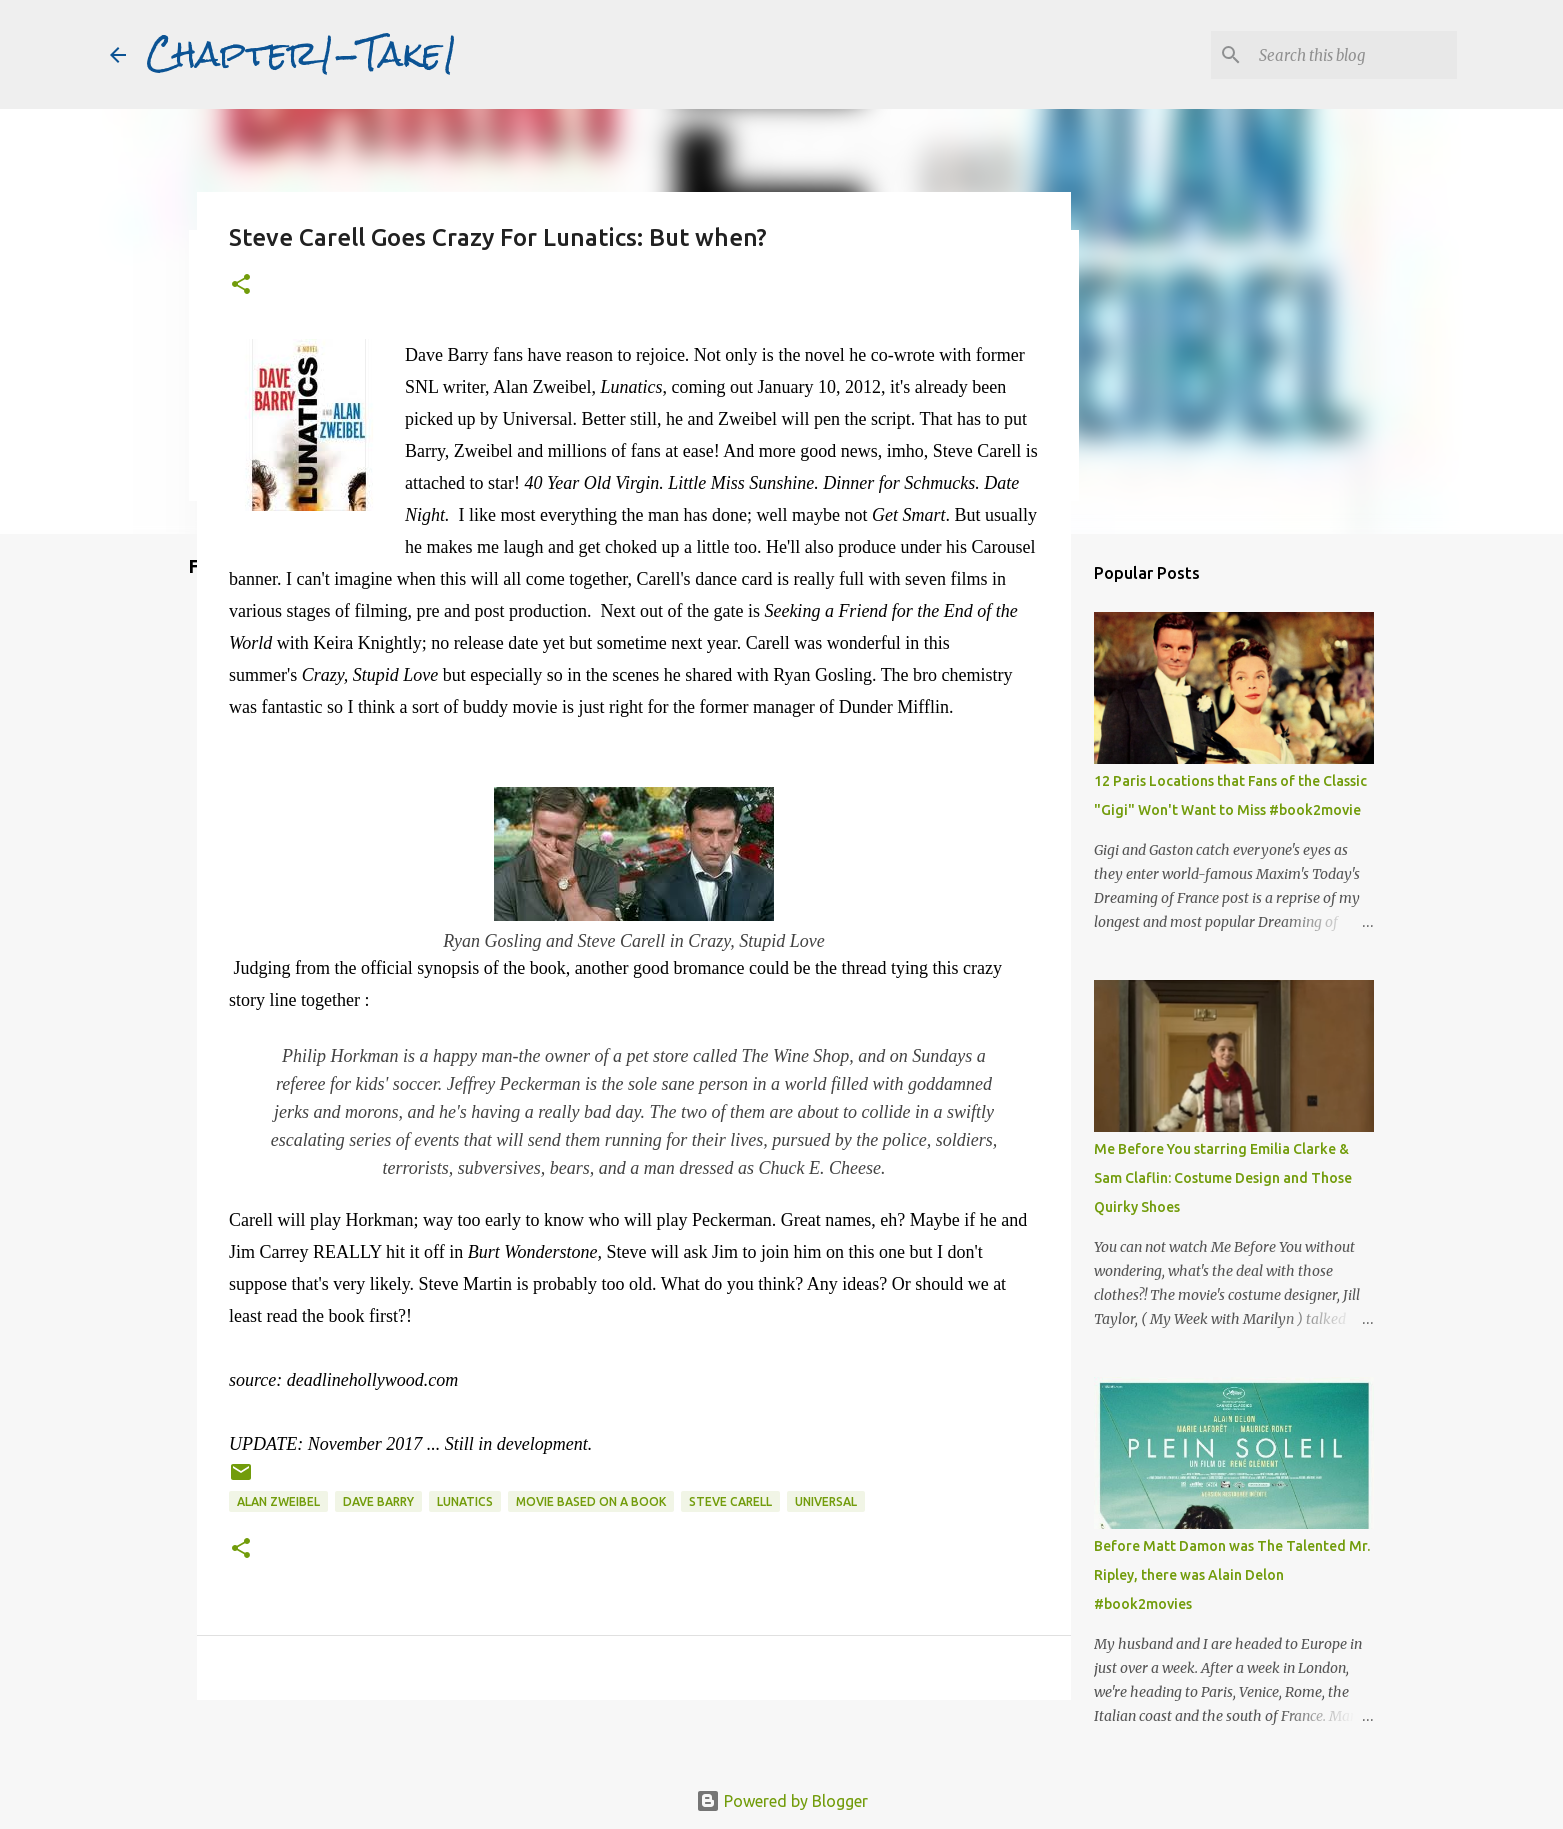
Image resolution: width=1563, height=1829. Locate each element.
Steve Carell (730, 1501)
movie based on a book (591, 1501)
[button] (241, 285)
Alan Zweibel (278, 1501)
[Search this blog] (1352, 55)
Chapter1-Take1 (302, 54)
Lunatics (465, 1501)
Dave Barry (378, 1501)
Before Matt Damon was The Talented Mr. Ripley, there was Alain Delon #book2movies (1232, 1575)
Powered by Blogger (782, 1801)
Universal (826, 1501)
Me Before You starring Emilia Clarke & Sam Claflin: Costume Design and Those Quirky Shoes (1223, 1178)
